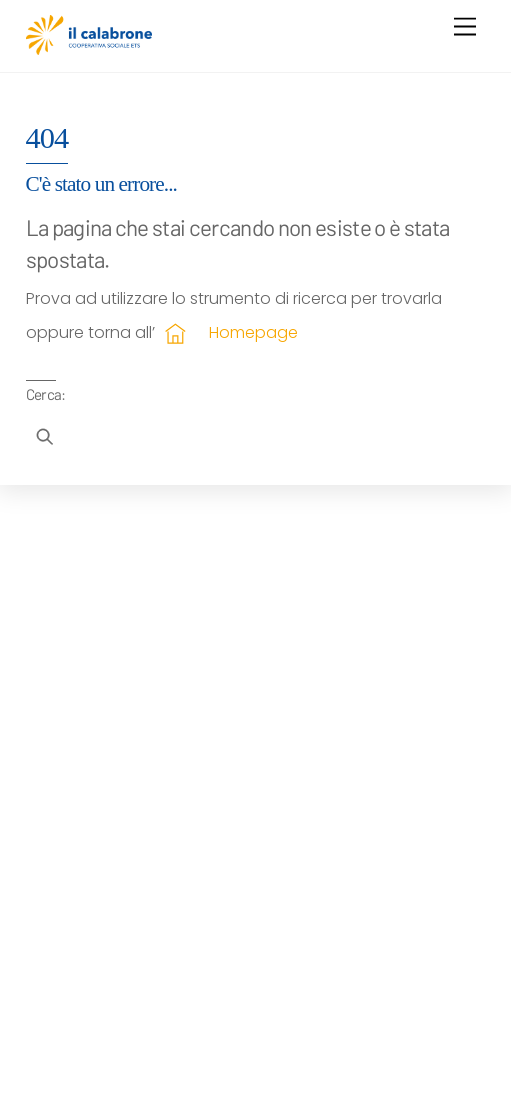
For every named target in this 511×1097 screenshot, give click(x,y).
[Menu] (465, 27)
